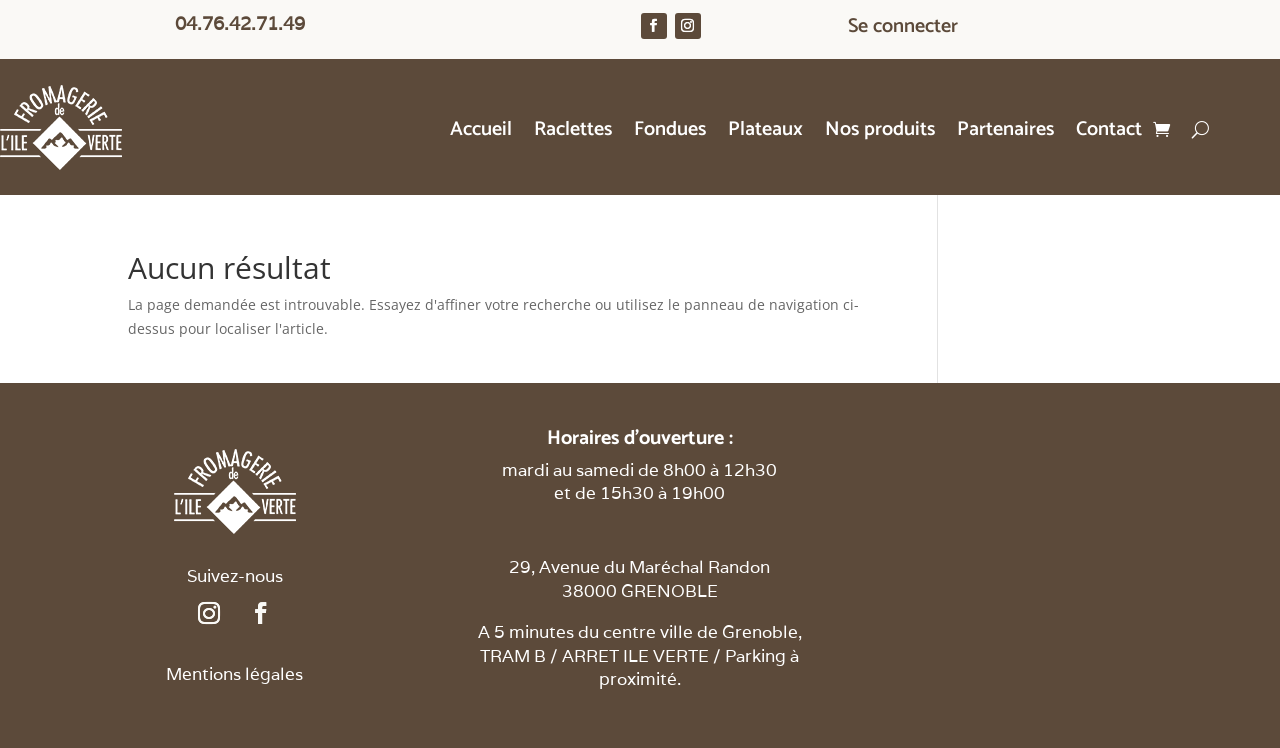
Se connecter (903, 31)
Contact (1109, 134)
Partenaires (1005, 134)
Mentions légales (234, 674)
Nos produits (880, 134)
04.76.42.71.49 (240, 23)
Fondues (670, 134)
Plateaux (765, 134)
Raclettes (573, 134)
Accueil (481, 134)
